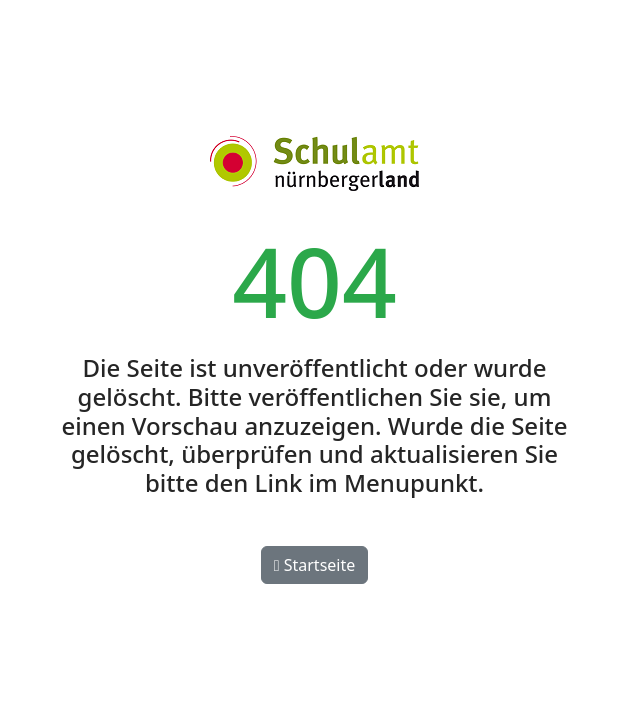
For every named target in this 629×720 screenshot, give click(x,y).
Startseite (315, 565)
